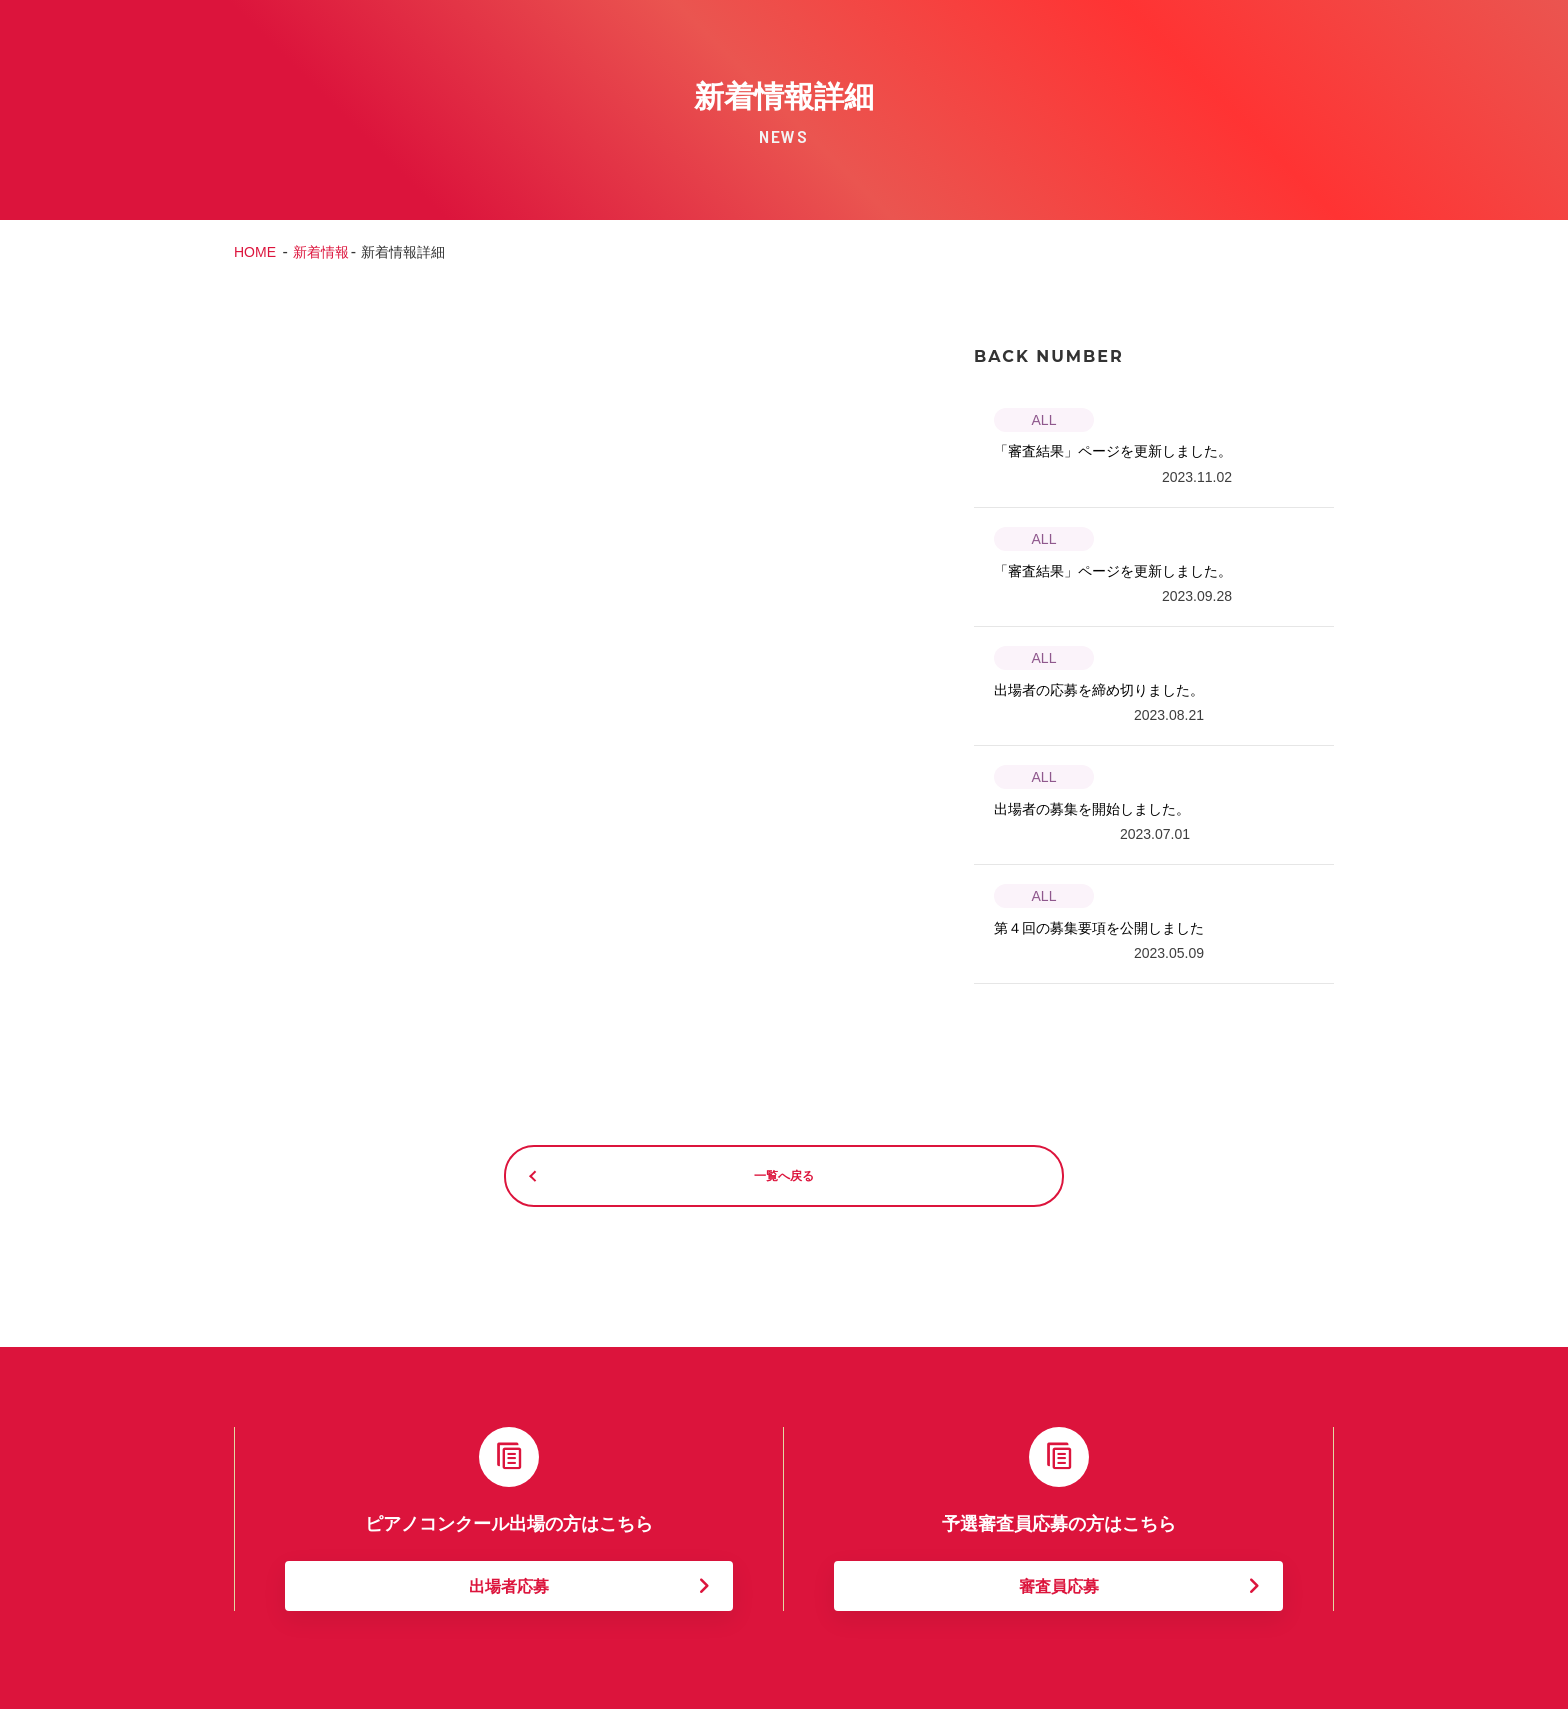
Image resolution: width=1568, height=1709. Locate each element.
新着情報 (321, 252)
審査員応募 (1059, 1584)
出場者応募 (509, 1584)
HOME (255, 252)
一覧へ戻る (784, 1174)
